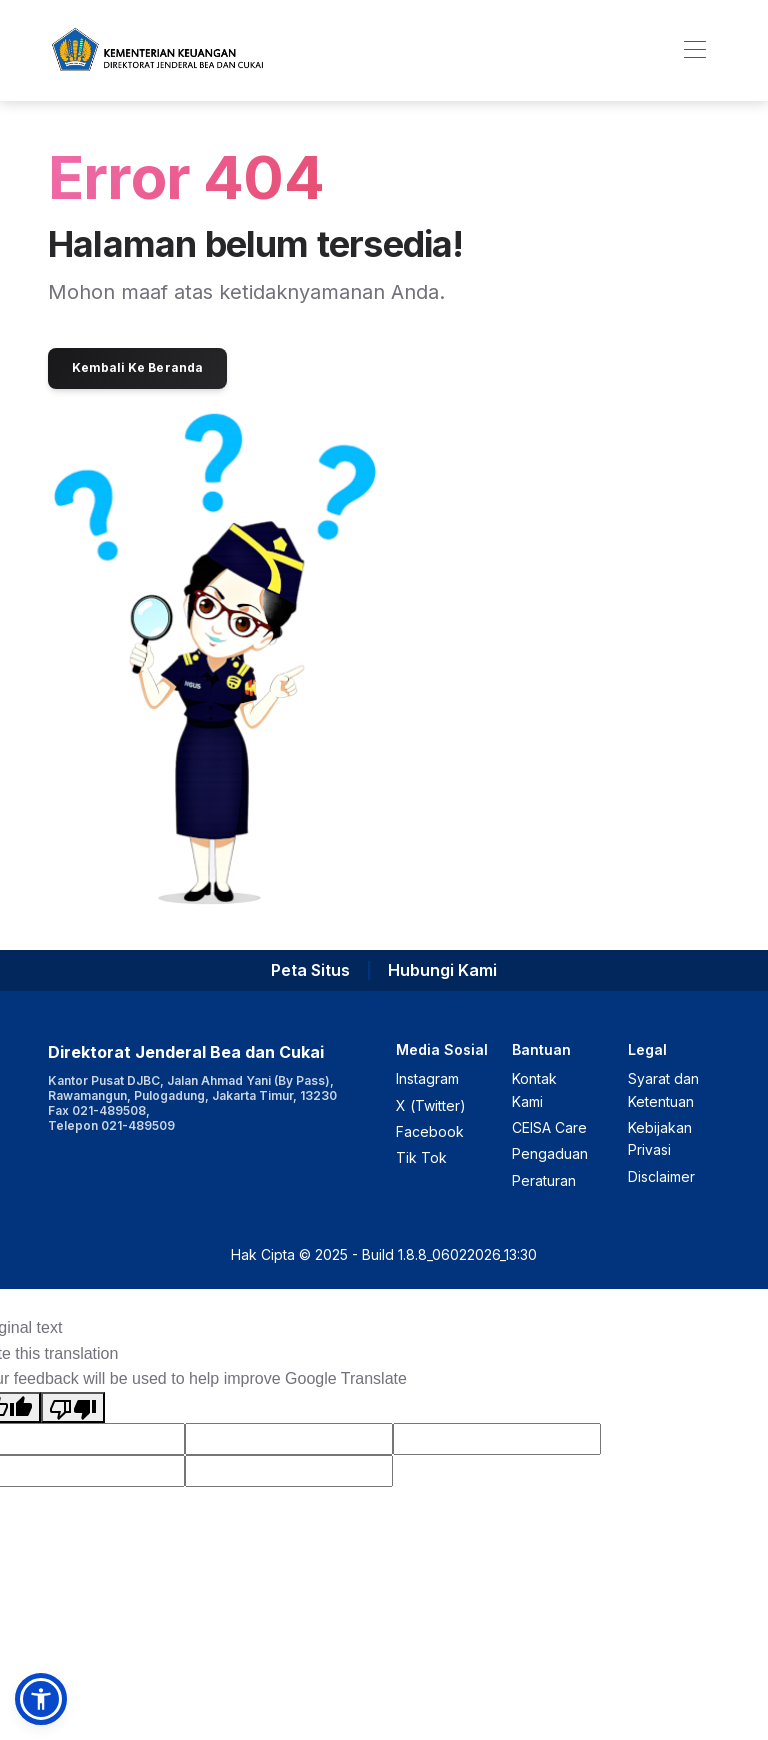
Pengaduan (550, 1153)
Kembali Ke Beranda (137, 367)
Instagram (427, 1078)
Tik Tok (421, 1157)
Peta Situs (310, 970)
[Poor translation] (73, 1408)
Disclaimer (661, 1176)
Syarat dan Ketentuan (663, 1089)
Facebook (430, 1131)
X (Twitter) (431, 1105)
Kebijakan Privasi (660, 1138)
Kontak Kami (534, 1089)
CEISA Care (549, 1127)
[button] (41, 1699)
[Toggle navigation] (694, 50)
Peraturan (544, 1180)
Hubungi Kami (442, 970)
